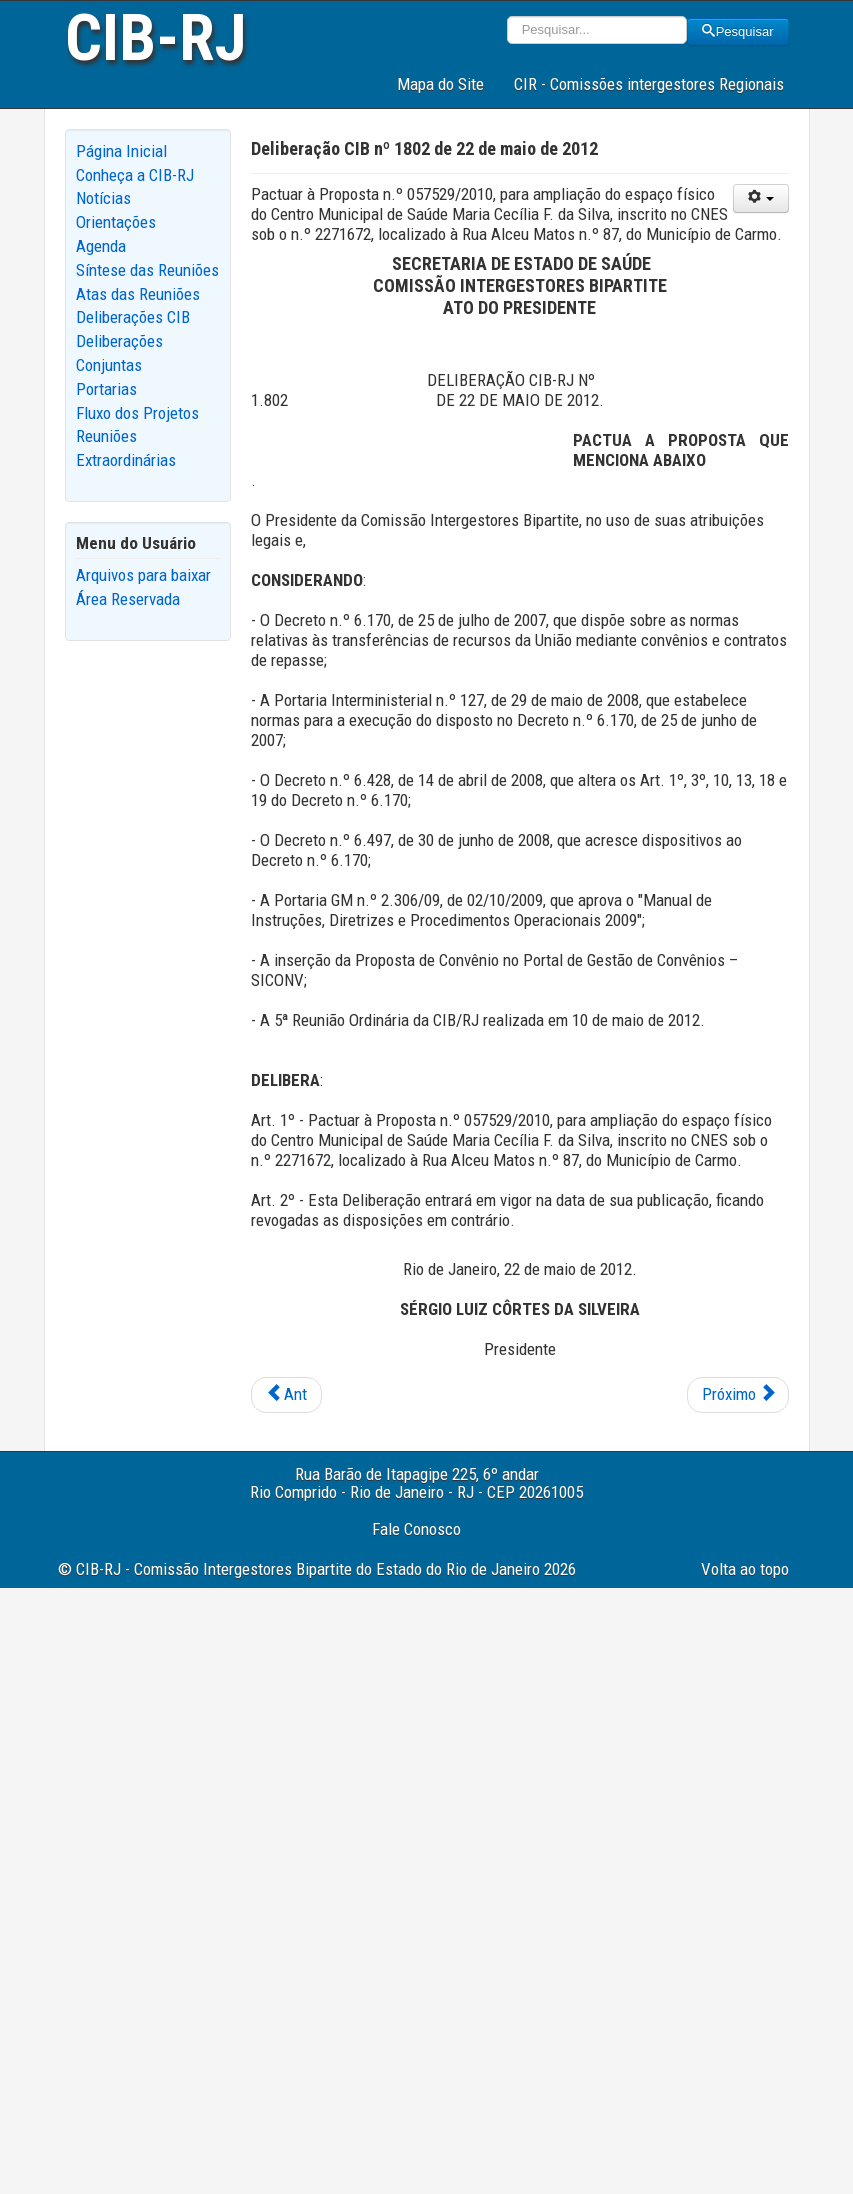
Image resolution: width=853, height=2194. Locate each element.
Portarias (106, 389)
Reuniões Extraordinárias (126, 448)
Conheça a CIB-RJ (135, 175)
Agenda (101, 246)
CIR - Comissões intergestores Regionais (649, 84)
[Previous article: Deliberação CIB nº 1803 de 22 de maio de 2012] (286, 1395)
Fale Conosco (416, 1529)
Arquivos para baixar (143, 575)
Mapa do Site (440, 84)
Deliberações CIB (133, 317)
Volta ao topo (745, 1569)
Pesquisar (738, 31)
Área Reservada (128, 599)
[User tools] (761, 198)
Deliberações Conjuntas (119, 353)
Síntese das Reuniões (147, 270)
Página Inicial (121, 151)
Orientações (116, 222)
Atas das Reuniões (138, 294)
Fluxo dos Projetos (137, 413)
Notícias (103, 198)
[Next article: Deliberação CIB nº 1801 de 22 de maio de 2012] (738, 1395)
